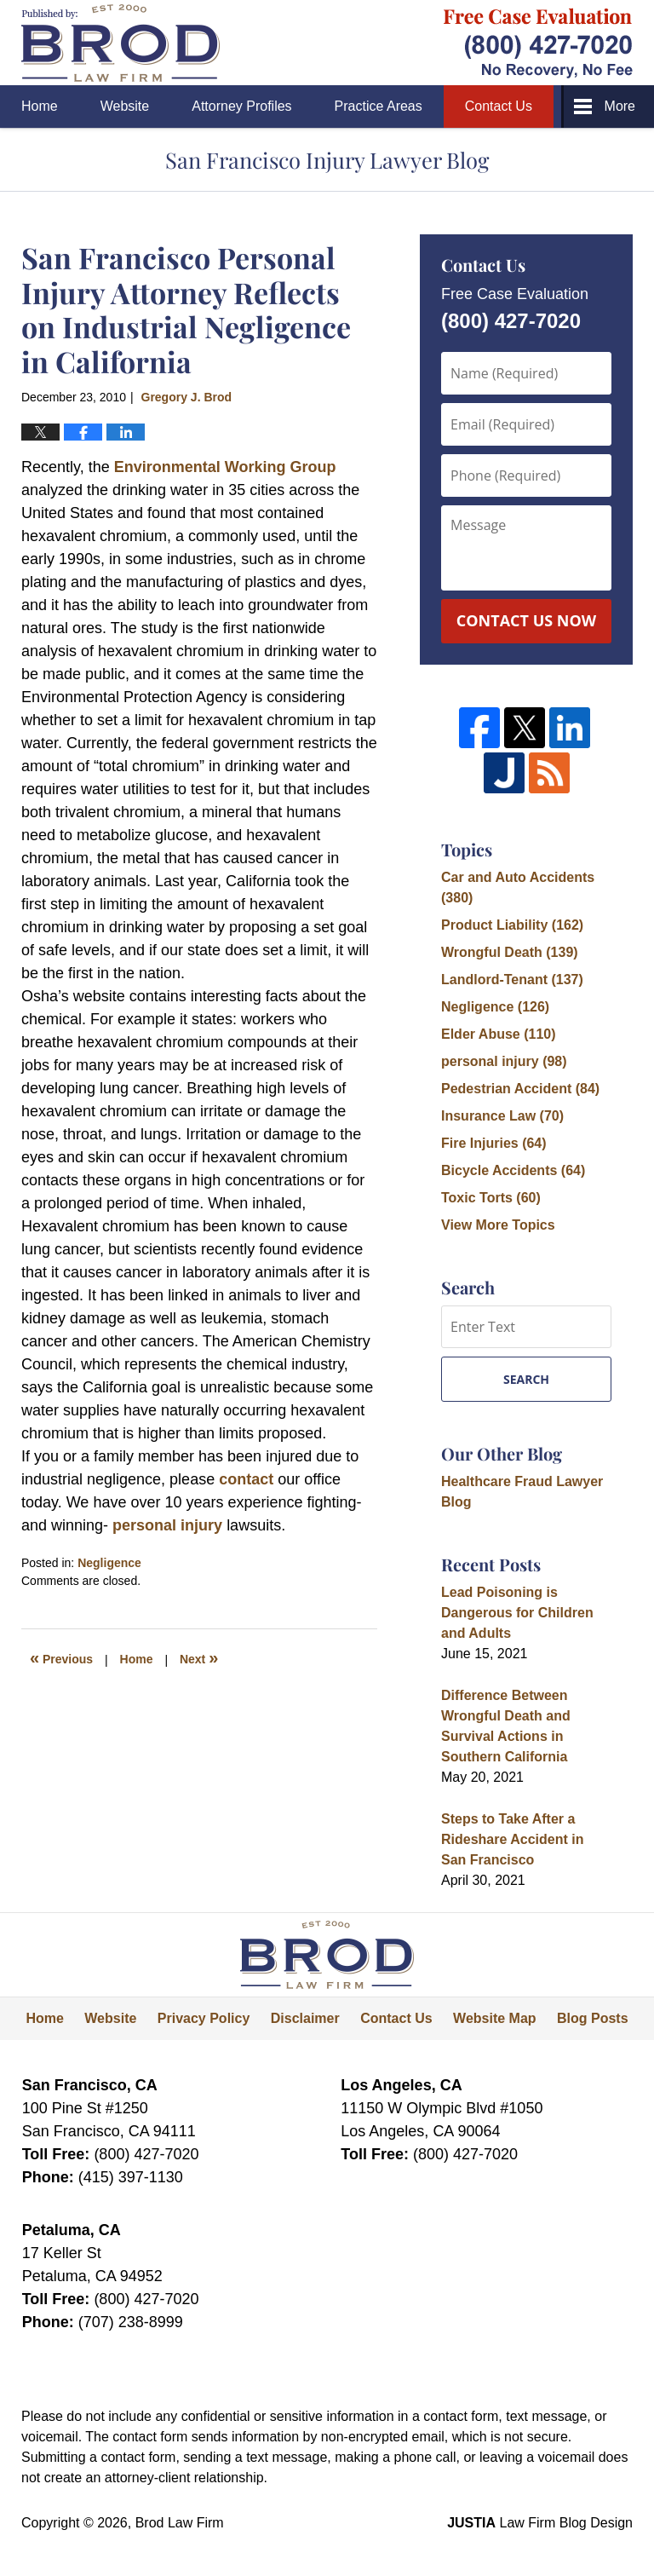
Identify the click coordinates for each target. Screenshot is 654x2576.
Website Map (494, 2018)
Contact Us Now (526, 620)
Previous (61, 1657)
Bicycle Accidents (513, 1170)
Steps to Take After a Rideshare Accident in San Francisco (512, 1839)
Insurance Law (502, 1116)
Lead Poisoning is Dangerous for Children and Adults (517, 1612)
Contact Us (498, 106)
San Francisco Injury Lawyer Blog (120, 43)
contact (246, 1479)
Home (39, 106)
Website (125, 106)
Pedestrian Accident (520, 1088)
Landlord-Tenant (512, 979)
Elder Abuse (498, 1034)
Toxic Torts (491, 1197)
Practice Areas (378, 106)
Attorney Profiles (241, 106)
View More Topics (498, 1225)
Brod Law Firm (179, 2522)
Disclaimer (305, 2018)
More (620, 106)
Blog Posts (592, 2018)
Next (199, 1657)
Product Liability (512, 925)
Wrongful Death (509, 952)
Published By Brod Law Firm (538, 43)
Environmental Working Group (223, 466)
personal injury (169, 1525)
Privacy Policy (204, 2018)
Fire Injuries (494, 1143)
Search (526, 1379)
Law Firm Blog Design (540, 2522)
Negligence (109, 1563)
